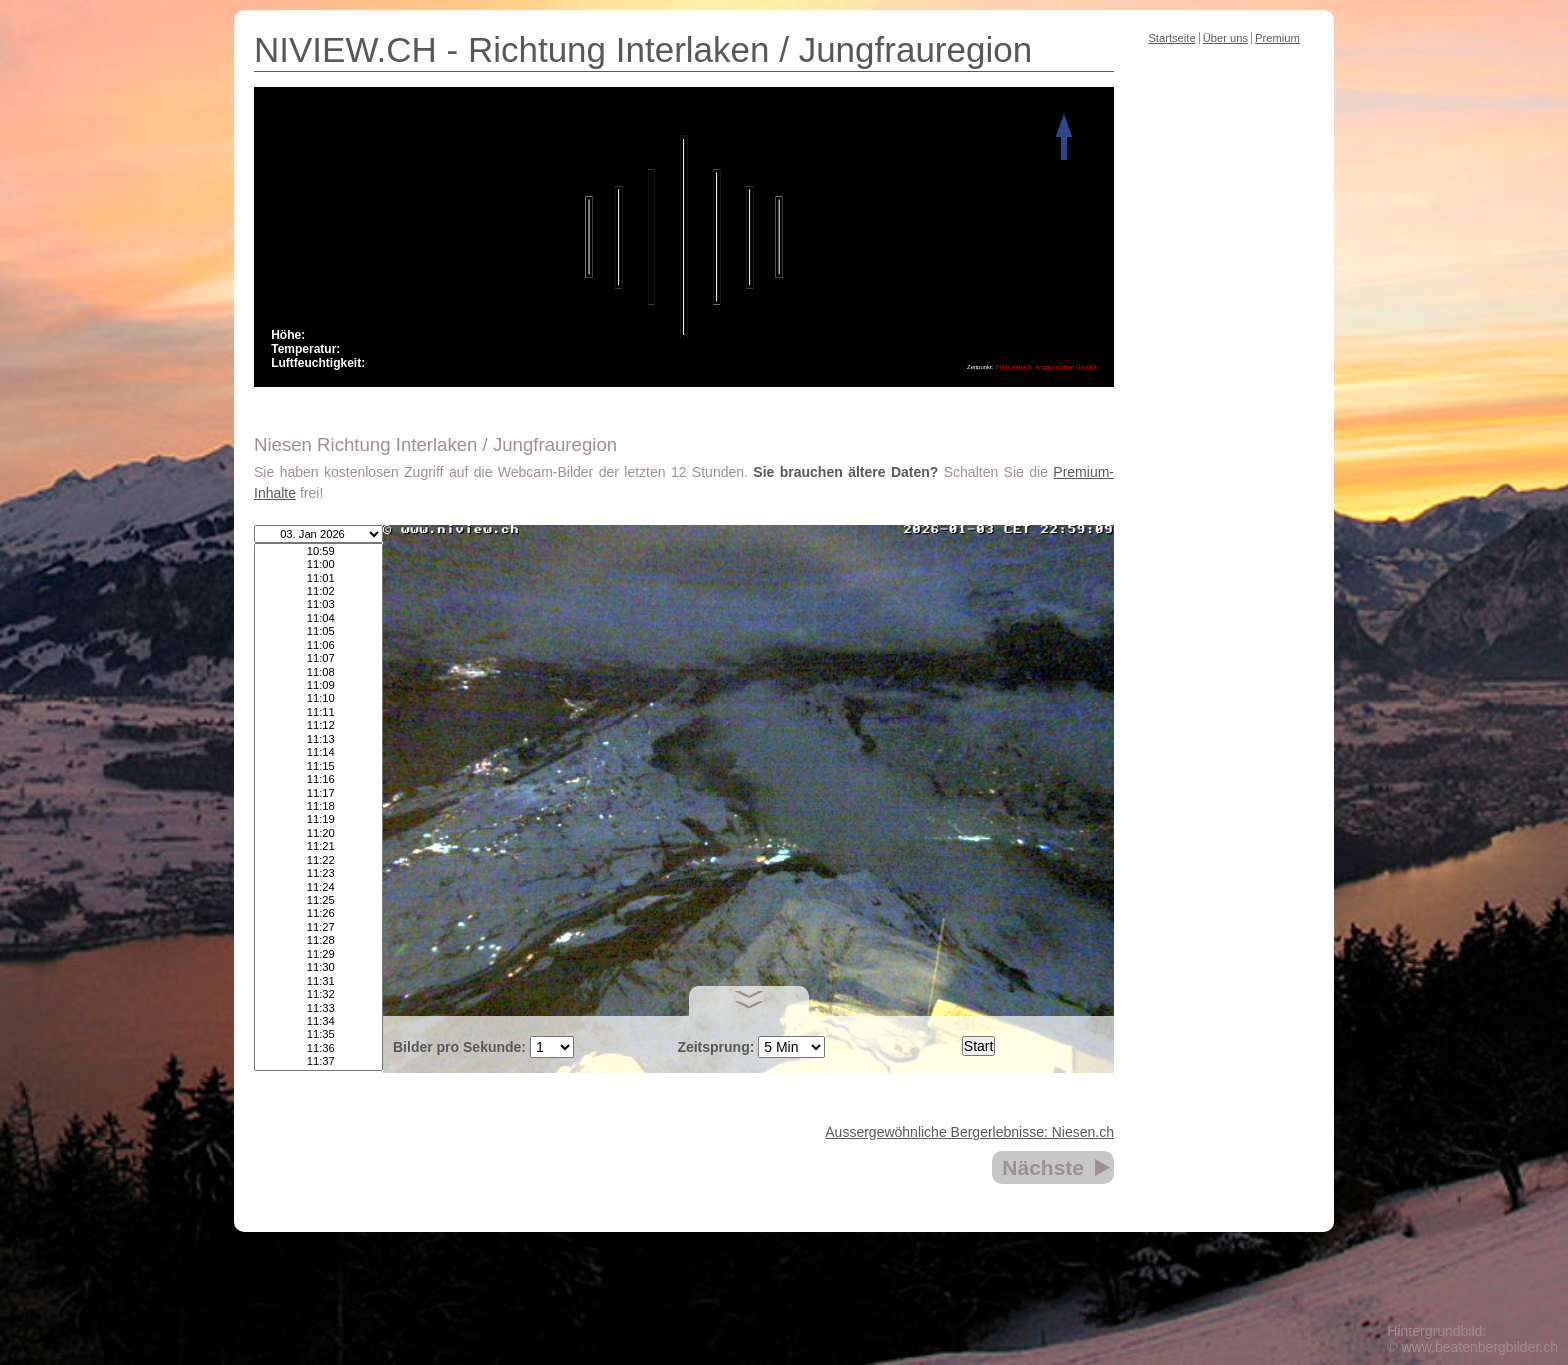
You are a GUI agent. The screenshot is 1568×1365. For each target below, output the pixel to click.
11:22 (318, 860)
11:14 (318, 752)
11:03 (318, 604)
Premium (1277, 38)
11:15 (318, 766)
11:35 (318, 1034)
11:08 (318, 672)
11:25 (318, 900)
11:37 (318, 1061)
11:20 (318, 833)
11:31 (318, 981)
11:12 (318, 725)
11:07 (318, 658)
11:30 (318, 967)
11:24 (318, 887)
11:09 (318, 685)
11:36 (318, 1048)
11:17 (318, 793)
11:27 (318, 927)
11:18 (318, 806)
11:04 (318, 618)
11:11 (318, 712)
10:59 (318, 551)
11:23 (318, 873)
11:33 (318, 1008)
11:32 (318, 994)
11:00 (318, 564)
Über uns (1225, 38)
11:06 (318, 645)
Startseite (1171, 38)
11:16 (318, 779)
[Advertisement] (1224, 364)
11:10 (318, 698)
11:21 (318, 846)
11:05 (318, 631)
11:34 (318, 1021)
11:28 (318, 940)
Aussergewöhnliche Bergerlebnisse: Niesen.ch (969, 1132)
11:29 (318, 954)
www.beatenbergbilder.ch (1480, 1347)
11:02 (318, 591)
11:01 (318, 578)
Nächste (1043, 1167)
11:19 (318, 819)
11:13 (318, 739)
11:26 (318, 913)
